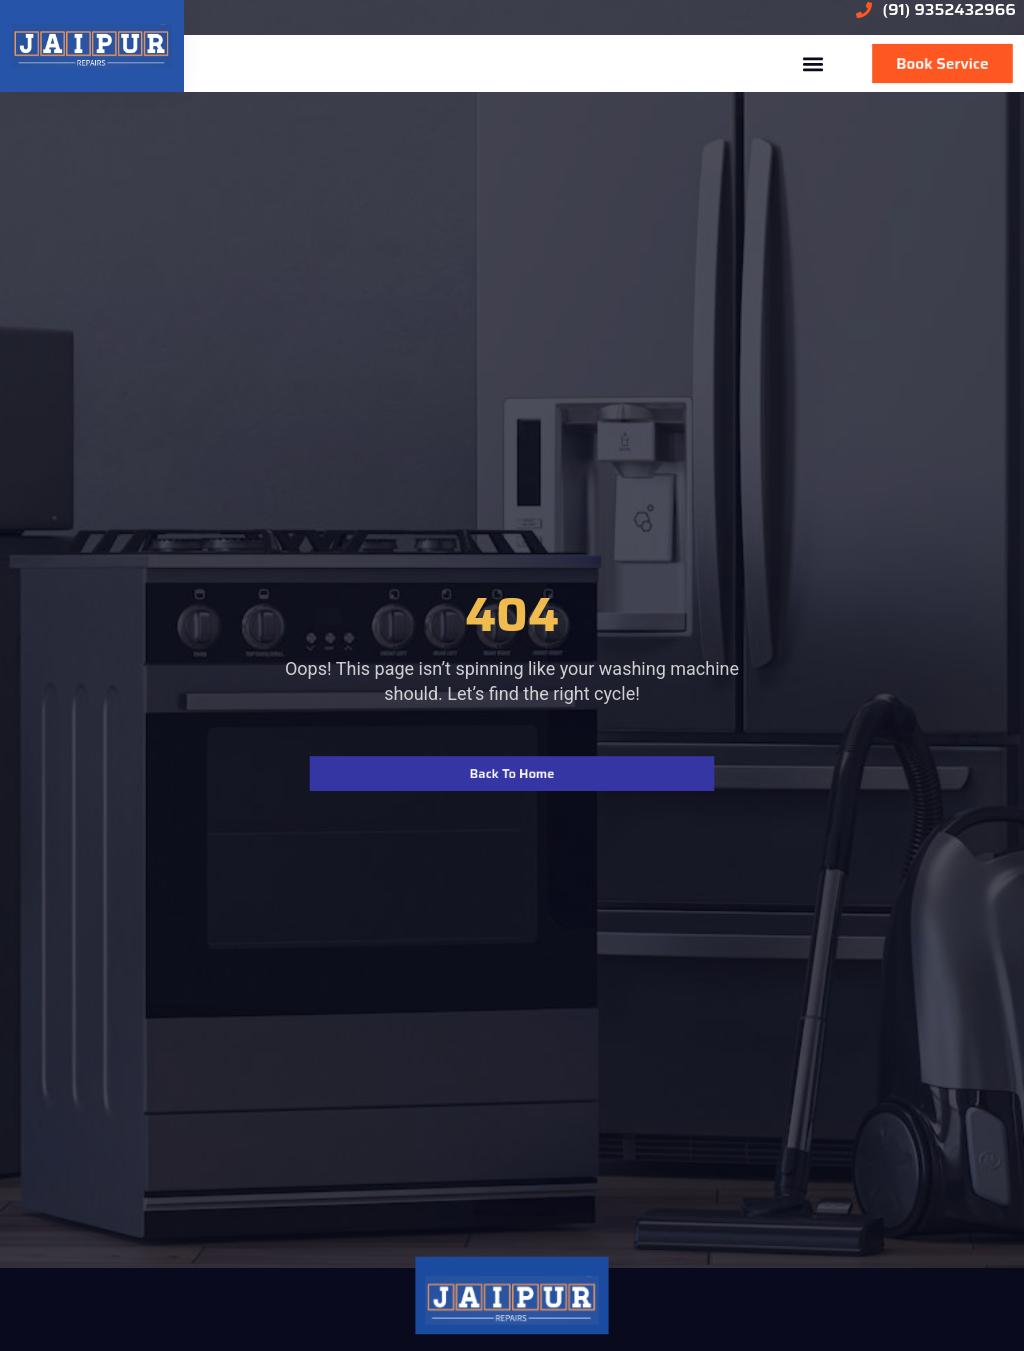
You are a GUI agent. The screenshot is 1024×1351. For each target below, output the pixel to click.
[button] (812, 63)
